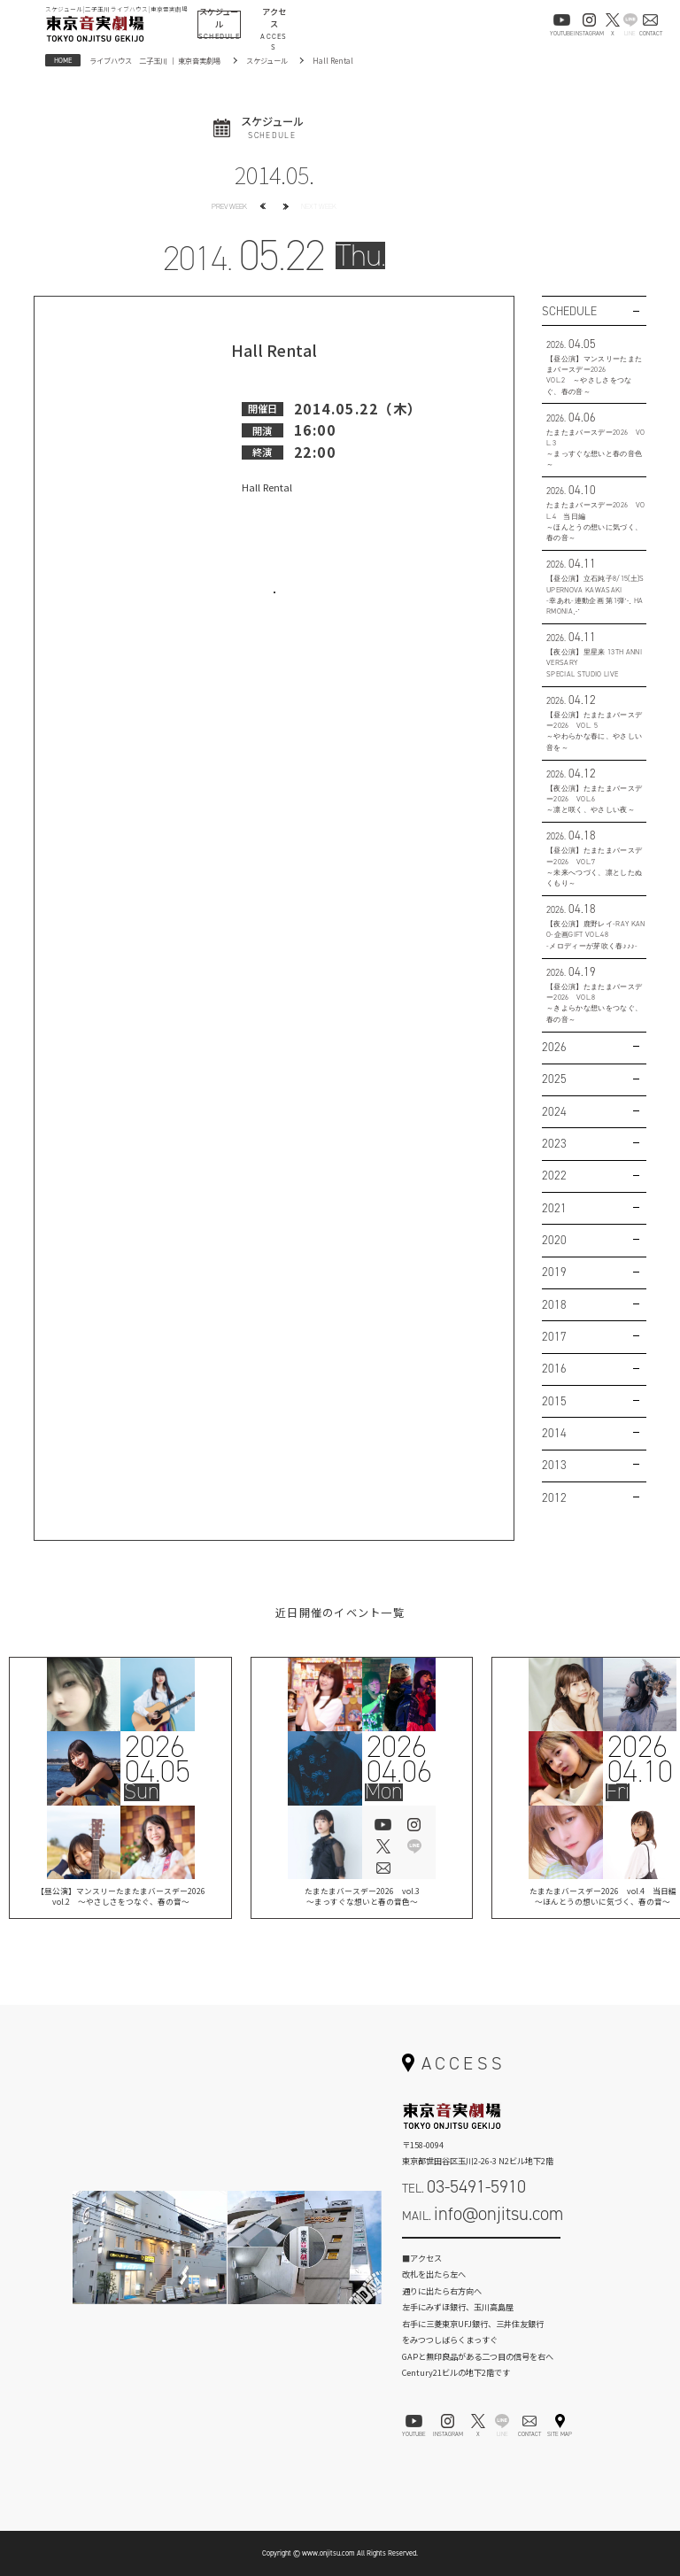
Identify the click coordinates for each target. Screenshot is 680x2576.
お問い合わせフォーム (482, 2250)
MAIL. (482, 2213)
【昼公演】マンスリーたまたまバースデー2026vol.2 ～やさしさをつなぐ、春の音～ (120, 1898)
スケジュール (267, 60)
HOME (63, 60)
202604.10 (639, 1759)
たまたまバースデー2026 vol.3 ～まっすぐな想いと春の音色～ (361, 1898)
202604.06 (398, 1759)
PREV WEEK (229, 206)
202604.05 (157, 1759)
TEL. (464, 2186)
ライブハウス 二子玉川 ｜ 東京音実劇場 (154, 60)
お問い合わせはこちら (274, 606)
